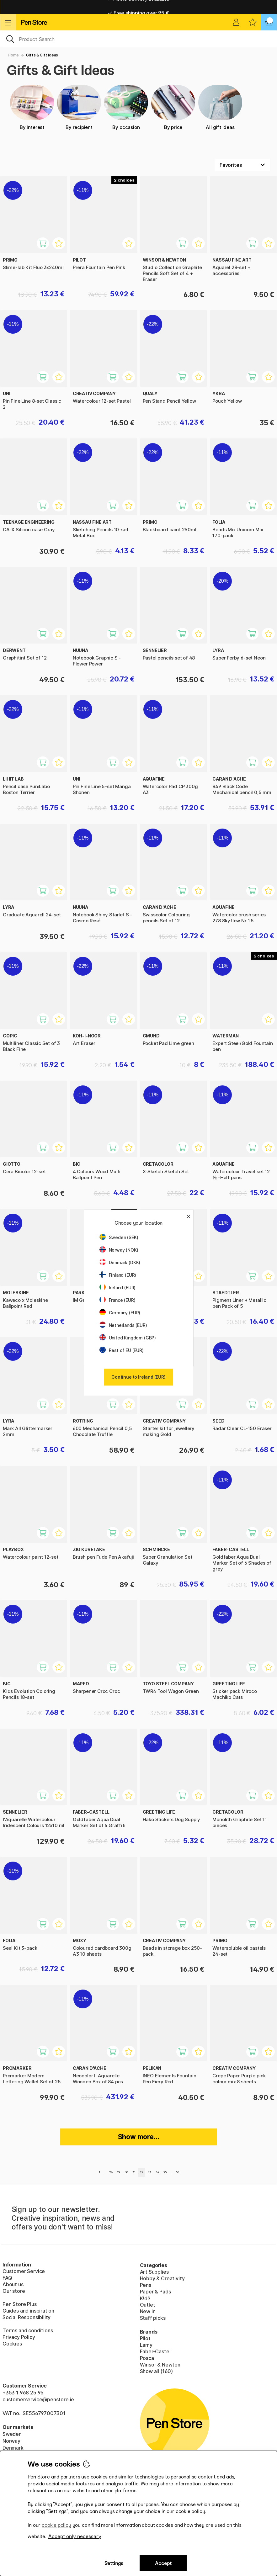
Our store (14, 2291)
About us (13, 2284)
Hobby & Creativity (162, 2278)
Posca (147, 2358)
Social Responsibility (27, 2317)
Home (13, 55)
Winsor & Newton (160, 2364)
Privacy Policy (19, 2337)
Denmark (13, 2448)
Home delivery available (138, 7)
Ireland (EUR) (117, 1287)
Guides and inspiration (28, 2311)
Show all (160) (156, 2371)
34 (157, 2172)
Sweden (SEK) (118, 1237)
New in (148, 2311)
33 (150, 2172)
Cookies (12, 2343)
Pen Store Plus (20, 2304)
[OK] (138, 38)
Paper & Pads (155, 2291)
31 (134, 2172)
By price (173, 107)
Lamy (146, 2345)
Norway (11, 2441)
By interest (32, 107)
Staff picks (153, 2318)
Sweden (12, 2434)
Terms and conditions (28, 2330)
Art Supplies (154, 2272)
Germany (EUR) (120, 1312)
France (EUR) (117, 1300)
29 (118, 2172)
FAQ (7, 2278)
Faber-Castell (156, 2351)
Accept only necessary (74, 2536)
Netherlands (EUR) (123, 1325)
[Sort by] (242, 165)
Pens (145, 2285)
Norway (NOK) (118, 1250)
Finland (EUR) (117, 1275)
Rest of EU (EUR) (121, 1350)
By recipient (79, 107)
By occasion (126, 107)
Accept (163, 2563)
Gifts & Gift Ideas (42, 55)
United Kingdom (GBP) (127, 1337)
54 (177, 2172)
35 (165, 2172)
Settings (113, 2563)
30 (126, 2172)
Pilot (145, 2338)
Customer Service (24, 2271)
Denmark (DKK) (120, 1262)
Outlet (147, 2305)
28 (111, 2172)
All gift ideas (220, 107)
